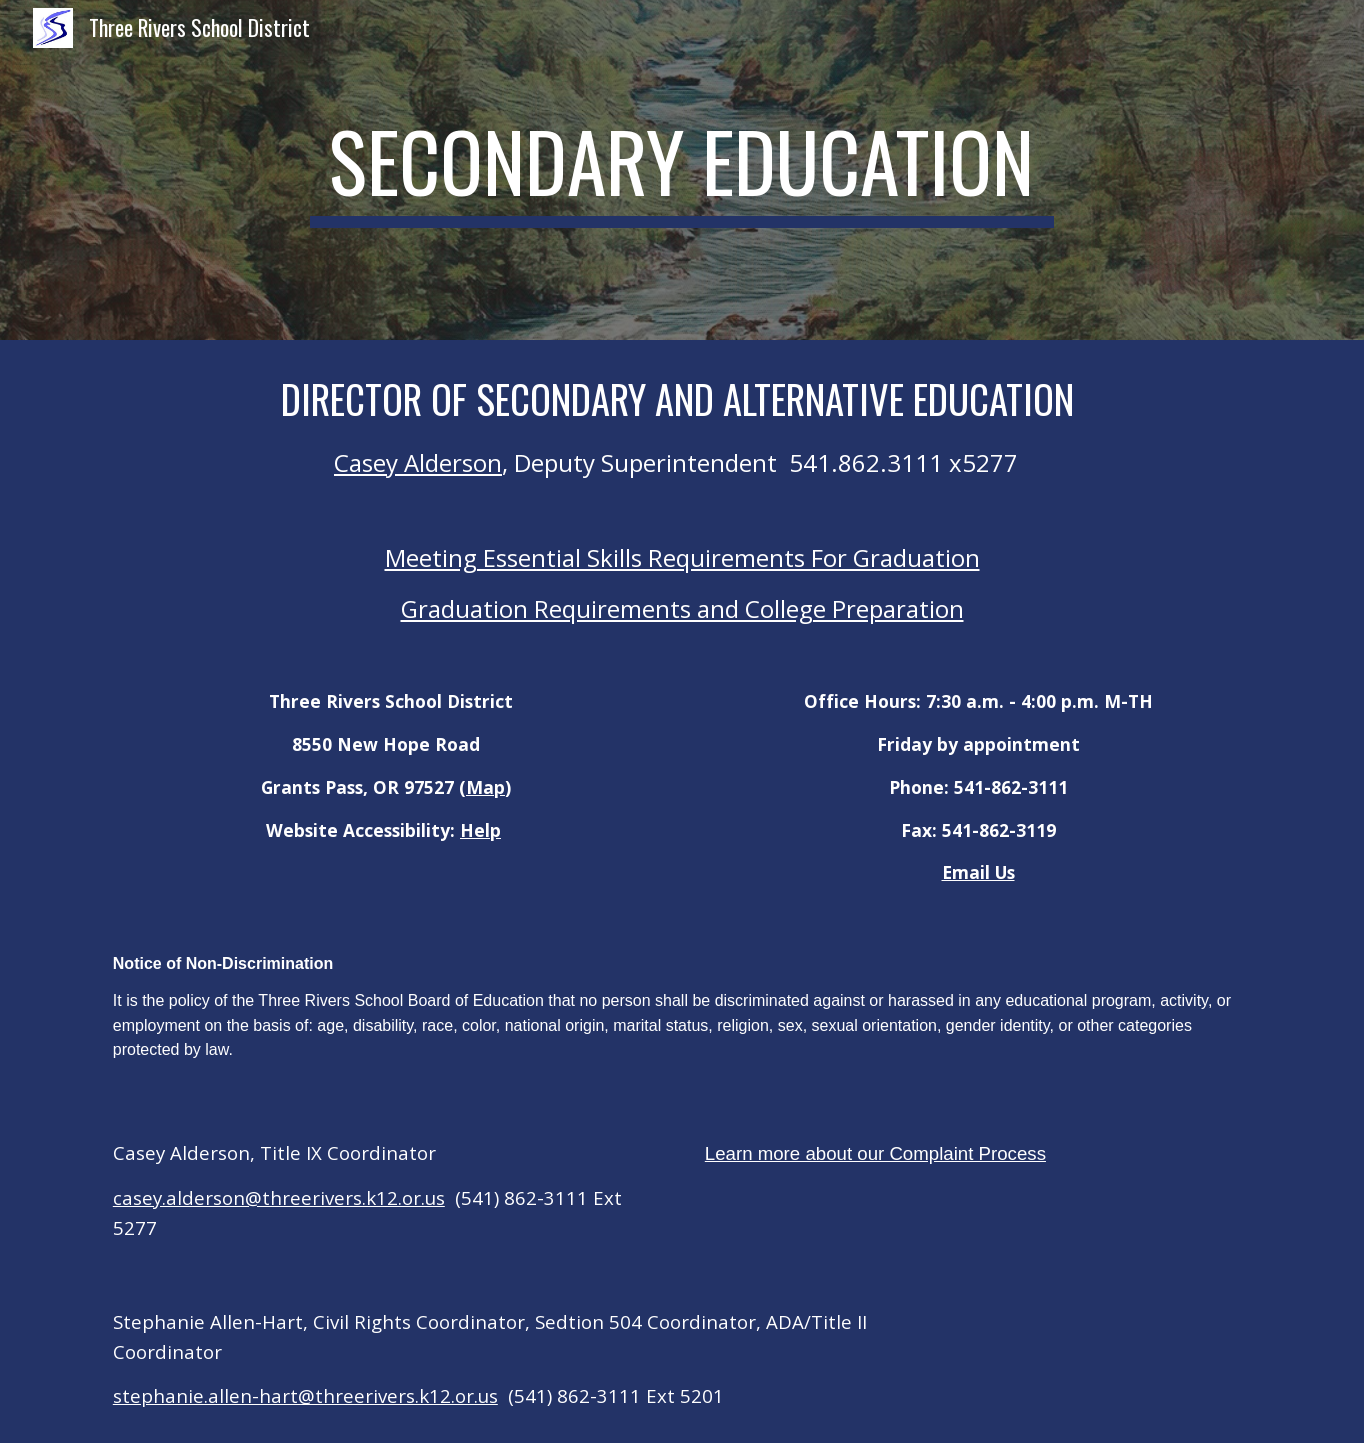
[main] (682, 170)
